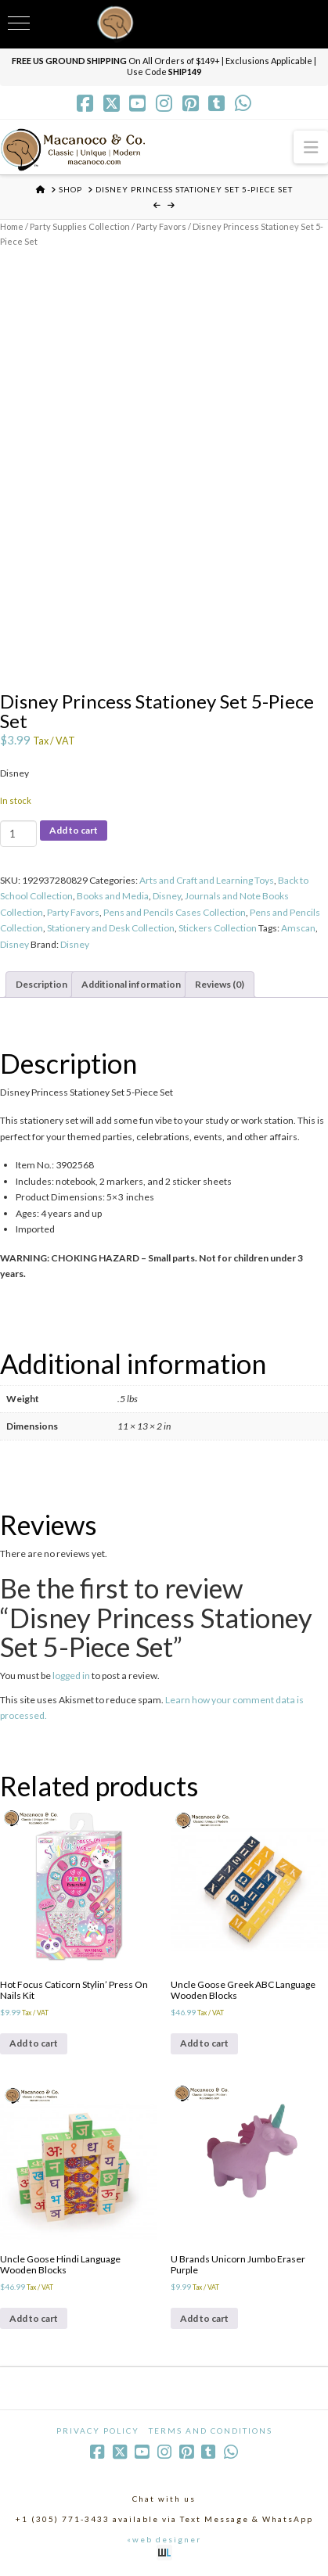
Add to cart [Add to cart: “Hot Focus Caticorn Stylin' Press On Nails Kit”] (33, 2043)
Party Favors (161, 226)
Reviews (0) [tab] (219, 984)
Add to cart (73, 830)
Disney (167, 896)
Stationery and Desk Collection (111, 928)
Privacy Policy (97, 2430)
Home (11, 226)
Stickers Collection (217, 928)
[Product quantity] (18, 833)
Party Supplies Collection (80, 226)
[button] (311, 147)
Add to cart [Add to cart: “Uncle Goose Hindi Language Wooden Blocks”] (33, 2318)
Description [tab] (41, 984)
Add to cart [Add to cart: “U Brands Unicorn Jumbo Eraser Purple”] (204, 2318)
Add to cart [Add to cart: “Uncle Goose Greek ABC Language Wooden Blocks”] (204, 2043)
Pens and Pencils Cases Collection (174, 912)
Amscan (298, 928)
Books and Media (113, 896)
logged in (71, 1675)
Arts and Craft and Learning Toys (206, 880)
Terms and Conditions (210, 2430)
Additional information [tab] (131, 984)
